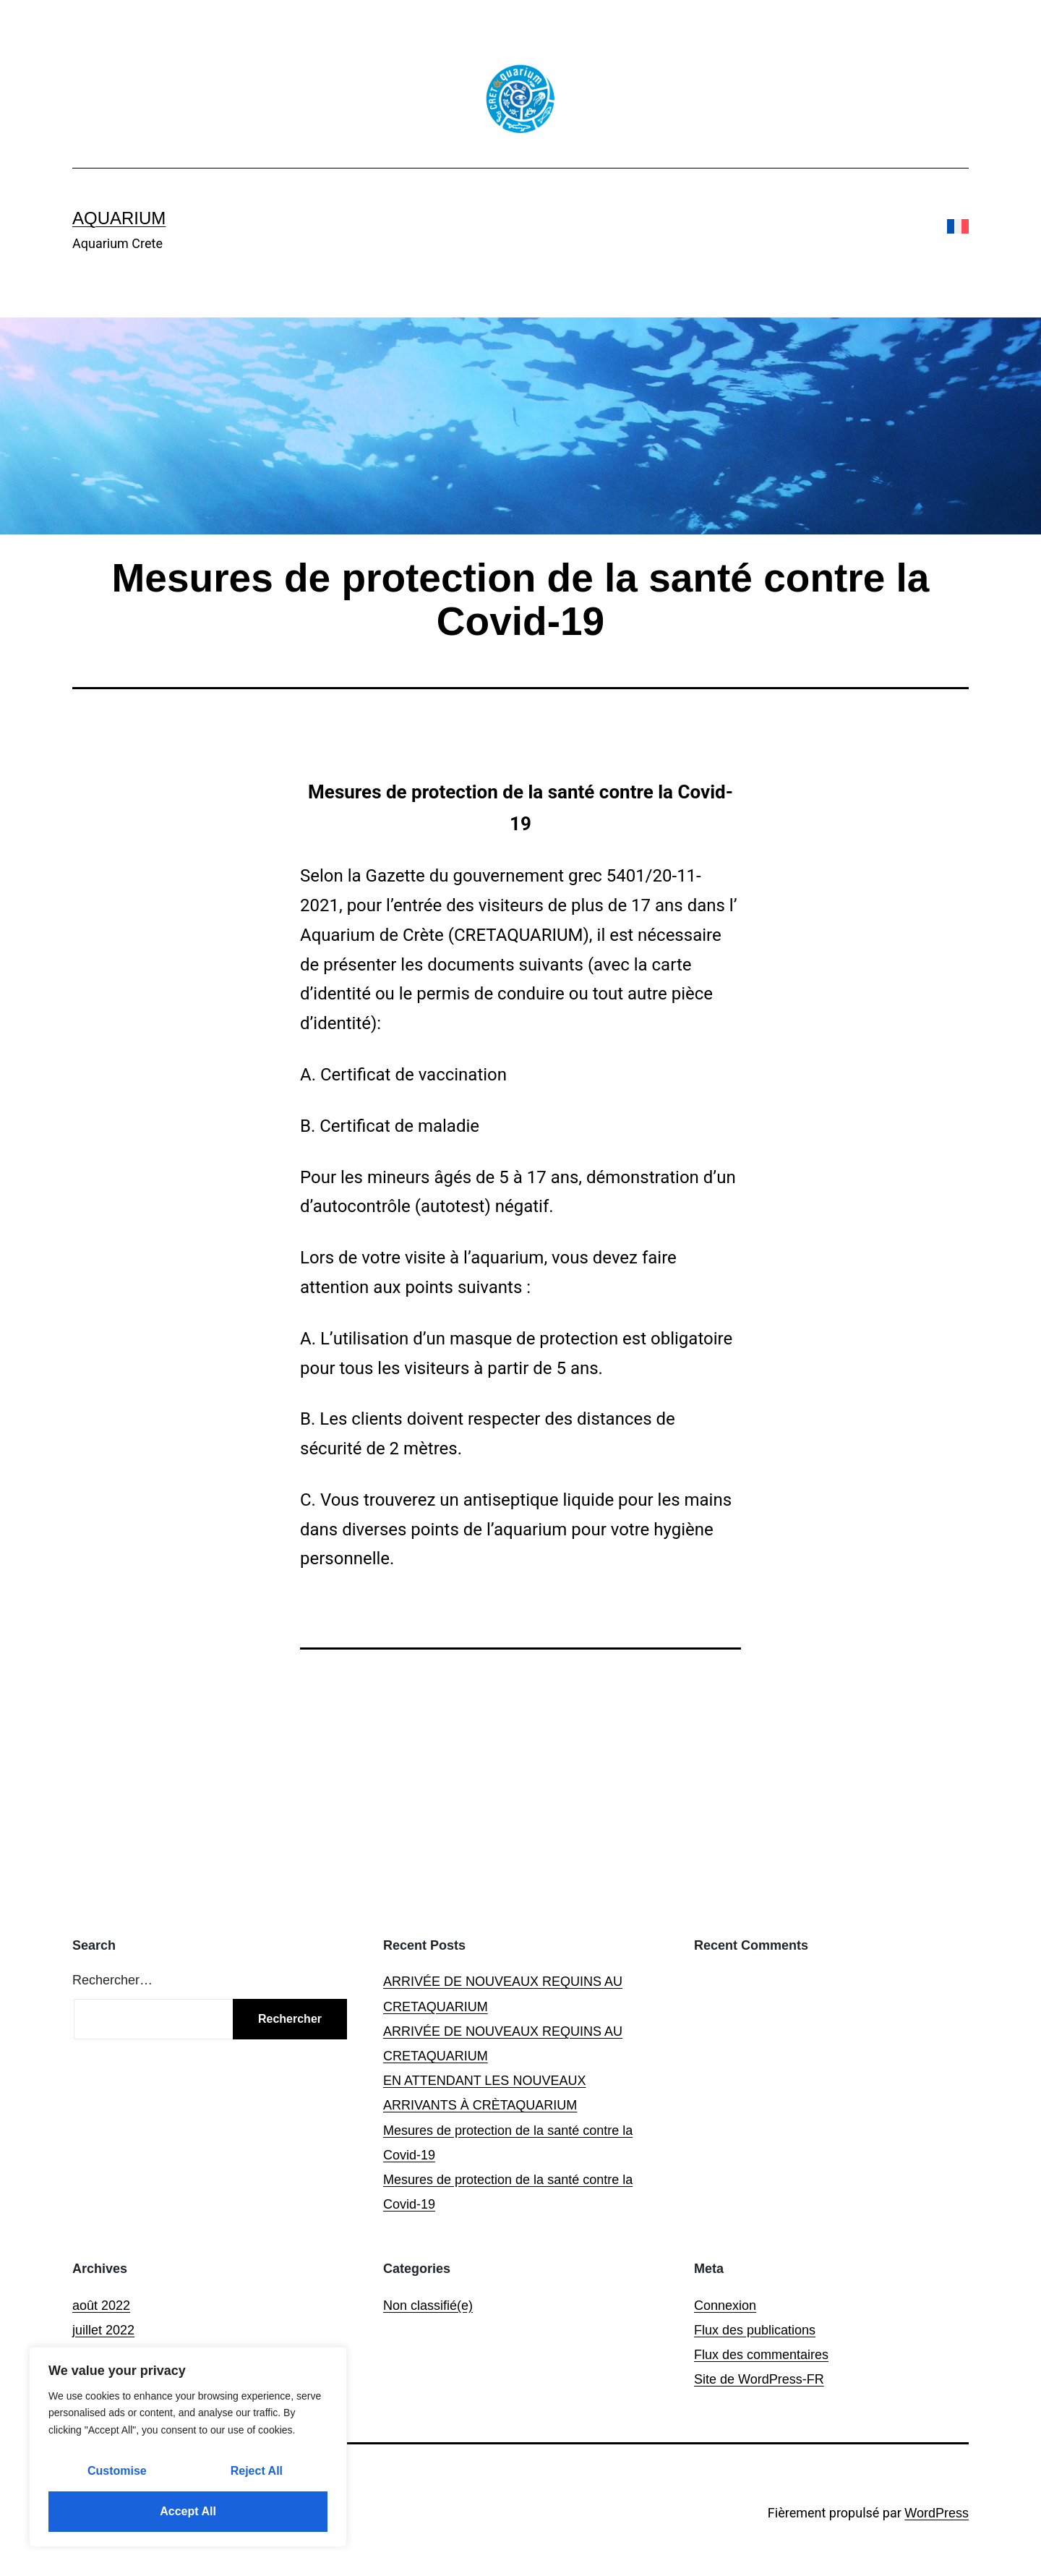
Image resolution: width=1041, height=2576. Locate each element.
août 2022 (101, 2305)
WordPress (936, 2513)
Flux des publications (754, 2330)
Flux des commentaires (761, 2354)
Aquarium (119, 218)
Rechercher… (112, 1980)
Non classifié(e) (428, 2305)
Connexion (725, 2305)
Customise (117, 2471)
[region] (188, 2447)
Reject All (257, 2471)
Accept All (188, 2511)
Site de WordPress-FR (759, 2379)
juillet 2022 (103, 2330)
